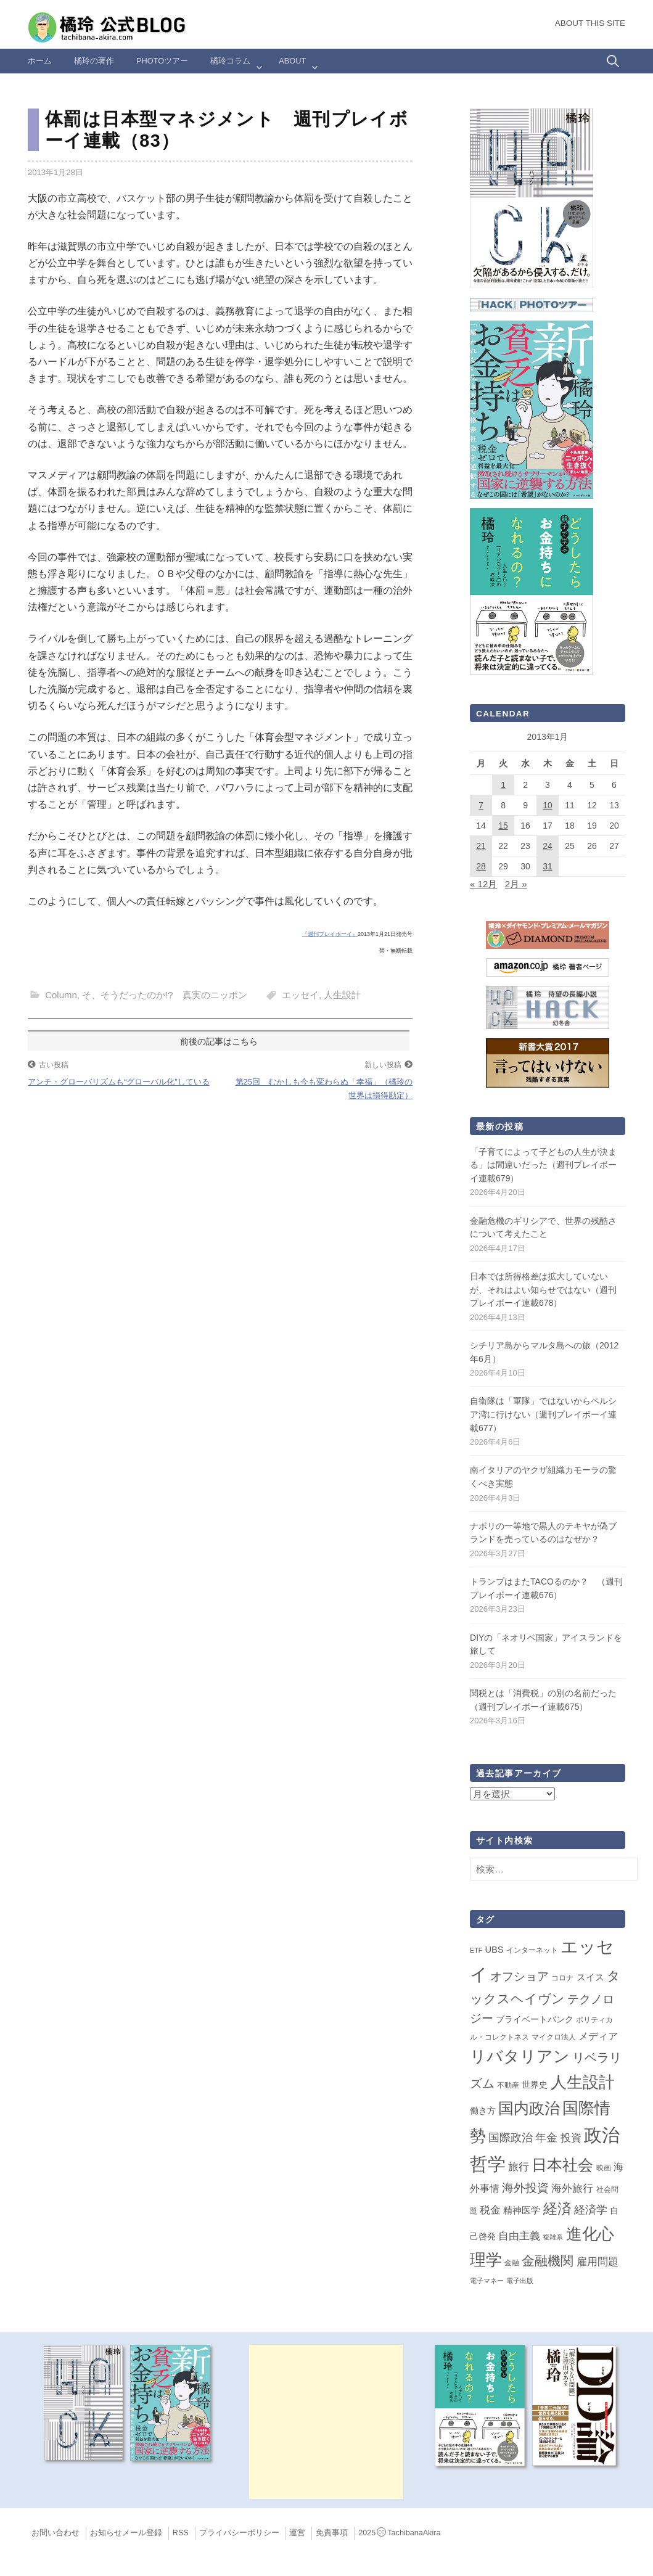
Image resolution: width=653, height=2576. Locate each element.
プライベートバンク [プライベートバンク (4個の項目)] (534, 2019)
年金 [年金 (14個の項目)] (546, 2137)
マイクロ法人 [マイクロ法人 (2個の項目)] (554, 2037)
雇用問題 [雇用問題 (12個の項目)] (597, 2261)
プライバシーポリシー (239, 2533)
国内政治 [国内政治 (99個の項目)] (529, 2108)
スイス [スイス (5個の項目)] (590, 1977)
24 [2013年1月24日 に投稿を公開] (547, 846)
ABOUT (292, 60)
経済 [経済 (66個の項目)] (557, 2209)
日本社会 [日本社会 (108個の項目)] (562, 2164)
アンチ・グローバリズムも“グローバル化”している (119, 1081)
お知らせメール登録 (126, 2533)
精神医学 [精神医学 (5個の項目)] (521, 2210)
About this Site (590, 23)
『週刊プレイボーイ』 (330, 934)
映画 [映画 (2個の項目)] (603, 2168)
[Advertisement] (326, 2422)
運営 (297, 2533)
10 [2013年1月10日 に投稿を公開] (547, 805)
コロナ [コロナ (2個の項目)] (562, 1978)
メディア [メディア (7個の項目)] (598, 2036)
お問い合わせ (55, 2533)
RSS (181, 2533)
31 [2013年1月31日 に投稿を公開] (547, 866)
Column (61, 995)
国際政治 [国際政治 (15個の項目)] (510, 2137)
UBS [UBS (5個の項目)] (494, 1950)
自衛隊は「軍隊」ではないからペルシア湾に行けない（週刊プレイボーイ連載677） (543, 1414)
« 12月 (483, 884)
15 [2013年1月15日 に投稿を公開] (503, 826)
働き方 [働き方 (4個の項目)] (483, 2110)
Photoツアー (162, 60)
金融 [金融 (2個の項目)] (511, 2262)
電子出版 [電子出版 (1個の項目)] (519, 2280)
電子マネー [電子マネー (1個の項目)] (487, 2280)
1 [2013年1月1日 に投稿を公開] (503, 785)
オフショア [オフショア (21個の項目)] (519, 1976)
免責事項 (332, 2533)
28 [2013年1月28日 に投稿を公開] (481, 866)
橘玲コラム (230, 60)
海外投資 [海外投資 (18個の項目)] (525, 2187)
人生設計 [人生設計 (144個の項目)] (583, 2082)
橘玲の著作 (94, 60)
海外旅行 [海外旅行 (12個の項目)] (572, 2188)
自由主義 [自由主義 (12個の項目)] (519, 2235)
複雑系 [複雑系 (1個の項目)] (553, 2237)
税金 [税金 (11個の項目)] (490, 2210)
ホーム (40, 60)
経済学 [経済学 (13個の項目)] (590, 2210)
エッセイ (300, 995)
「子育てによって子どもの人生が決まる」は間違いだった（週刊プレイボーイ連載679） (543, 1165)
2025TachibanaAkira (399, 2533)
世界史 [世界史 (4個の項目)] (535, 2085)
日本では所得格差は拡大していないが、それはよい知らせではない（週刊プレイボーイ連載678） (543, 1289)
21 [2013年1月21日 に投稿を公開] (481, 846)
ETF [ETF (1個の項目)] (476, 1950)
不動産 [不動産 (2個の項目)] (508, 2085)
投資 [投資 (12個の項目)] (571, 2137)
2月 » (516, 884)
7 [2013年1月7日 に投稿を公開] (480, 805)
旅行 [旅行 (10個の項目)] (518, 2167)
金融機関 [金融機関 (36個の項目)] (547, 2261)
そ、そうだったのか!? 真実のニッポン (164, 995)
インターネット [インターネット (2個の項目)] (532, 1950)
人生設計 (342, 995)
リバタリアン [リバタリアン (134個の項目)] (520, 2056)
